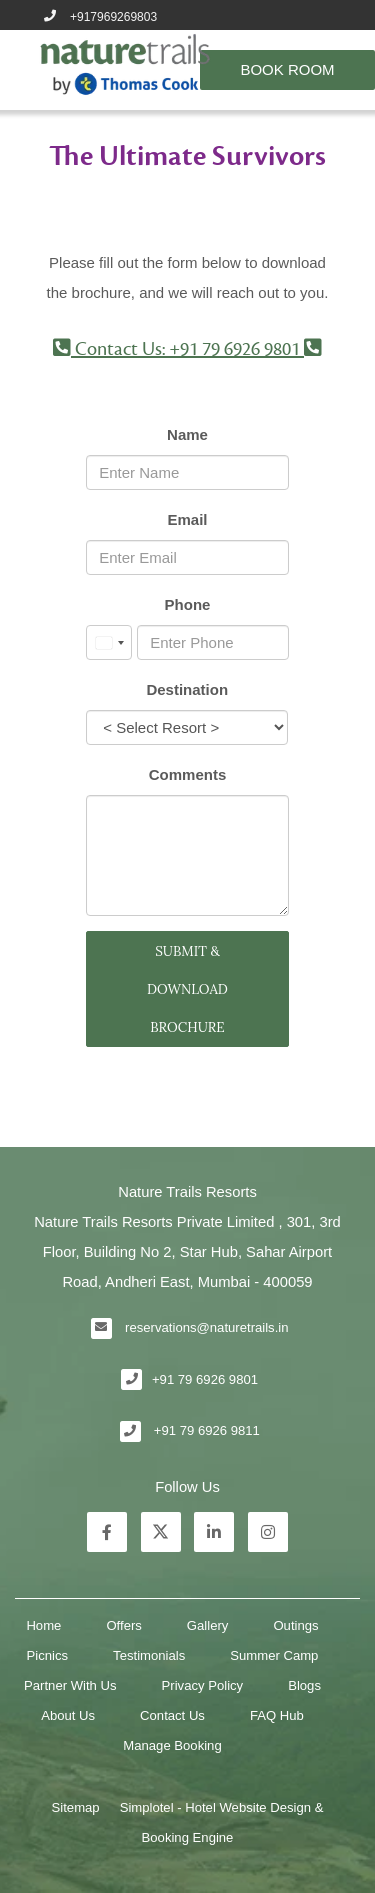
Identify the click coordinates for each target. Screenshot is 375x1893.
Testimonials (149, 1655)
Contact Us (172, 1715)
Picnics (48, 1655)
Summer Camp (274, 1655)
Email (187, 519)
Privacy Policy (203, 1685)
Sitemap (76, 1807)
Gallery (208, 1625)
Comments (188, 774)
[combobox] (109, 642)
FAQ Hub (277, 1715)
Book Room (287, 69)
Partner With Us (70, 1685)
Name (187, 434)
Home (43, 1625)
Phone (188, 604)
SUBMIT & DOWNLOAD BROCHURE (187, 989)
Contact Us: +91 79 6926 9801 (187, 349)
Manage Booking (172, 1745)
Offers (123, 1625)
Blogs (304, 1685)
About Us (68, 1715)
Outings (295, 1625)
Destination (187, 689)
